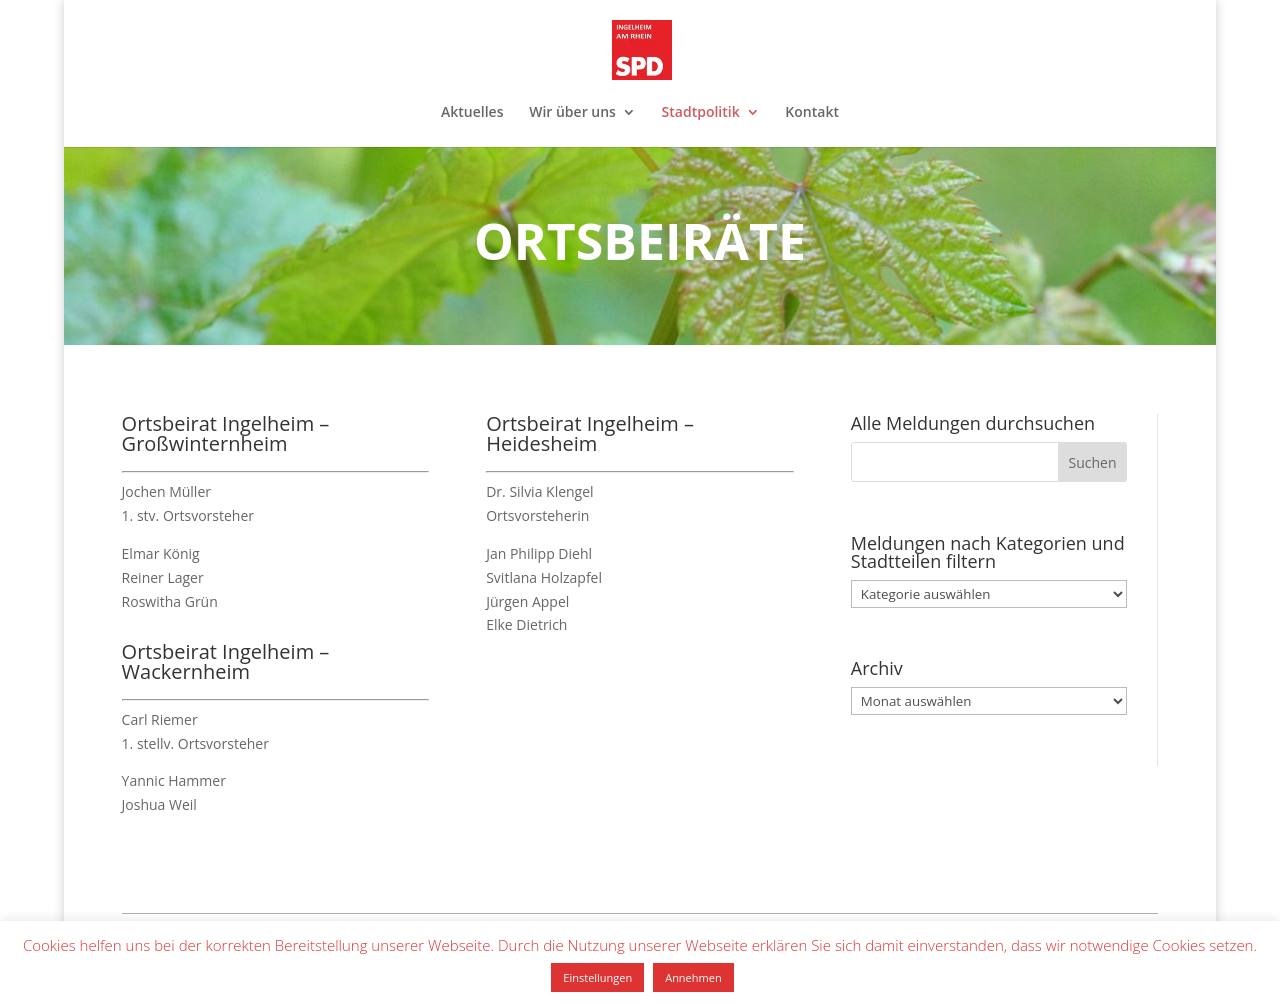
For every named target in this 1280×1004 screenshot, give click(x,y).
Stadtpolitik (701, 113)
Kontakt (812, 113)
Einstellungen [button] (597, 977)
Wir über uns (572, 113)
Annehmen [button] (693, 977)
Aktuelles (472, 113)
